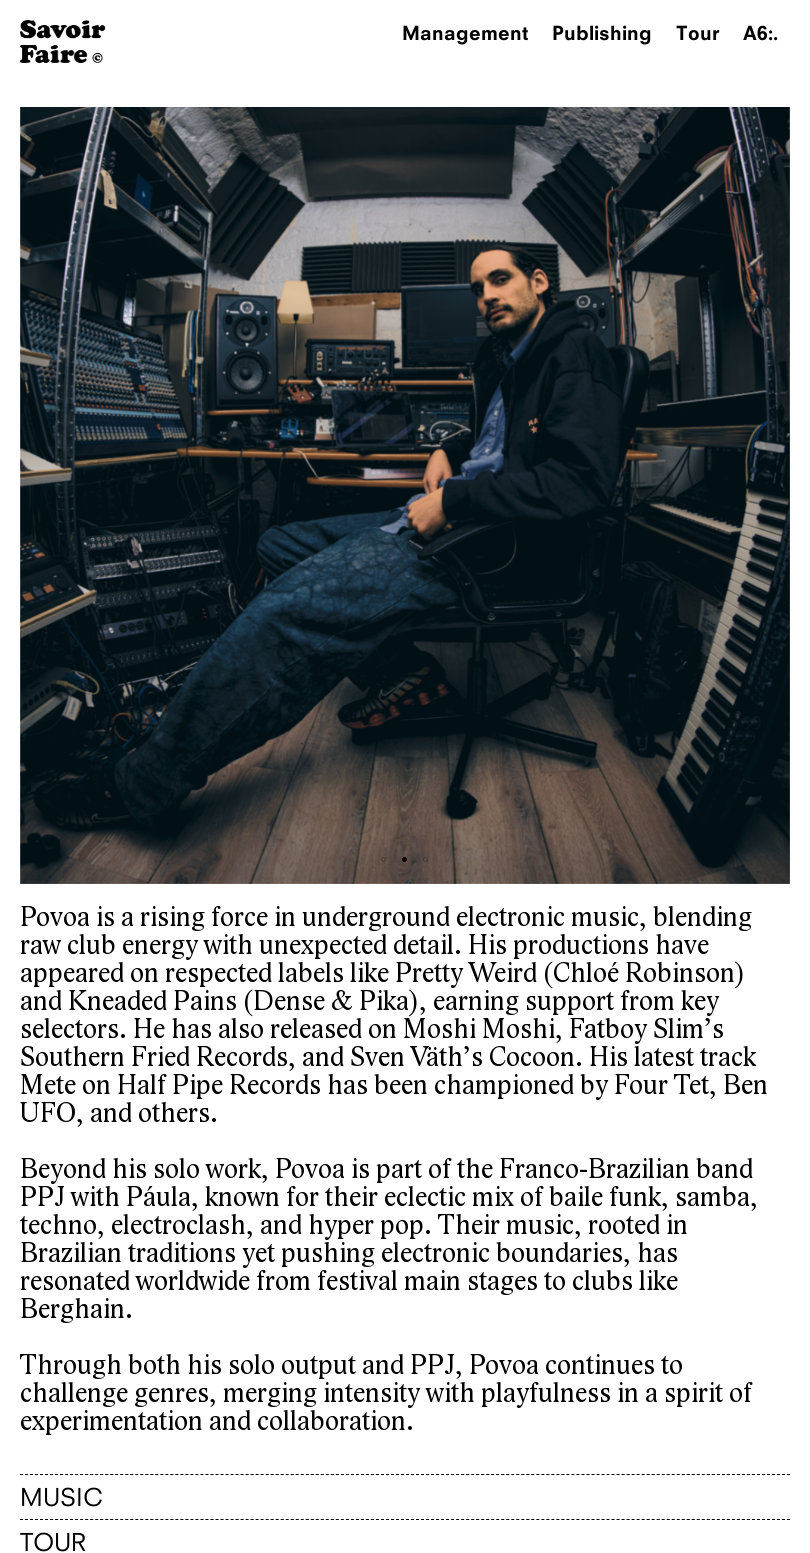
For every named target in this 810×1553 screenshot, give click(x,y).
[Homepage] (62, 57)
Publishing (602, 32)
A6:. (760, 32)
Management (465, 32)
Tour (697, 32)
